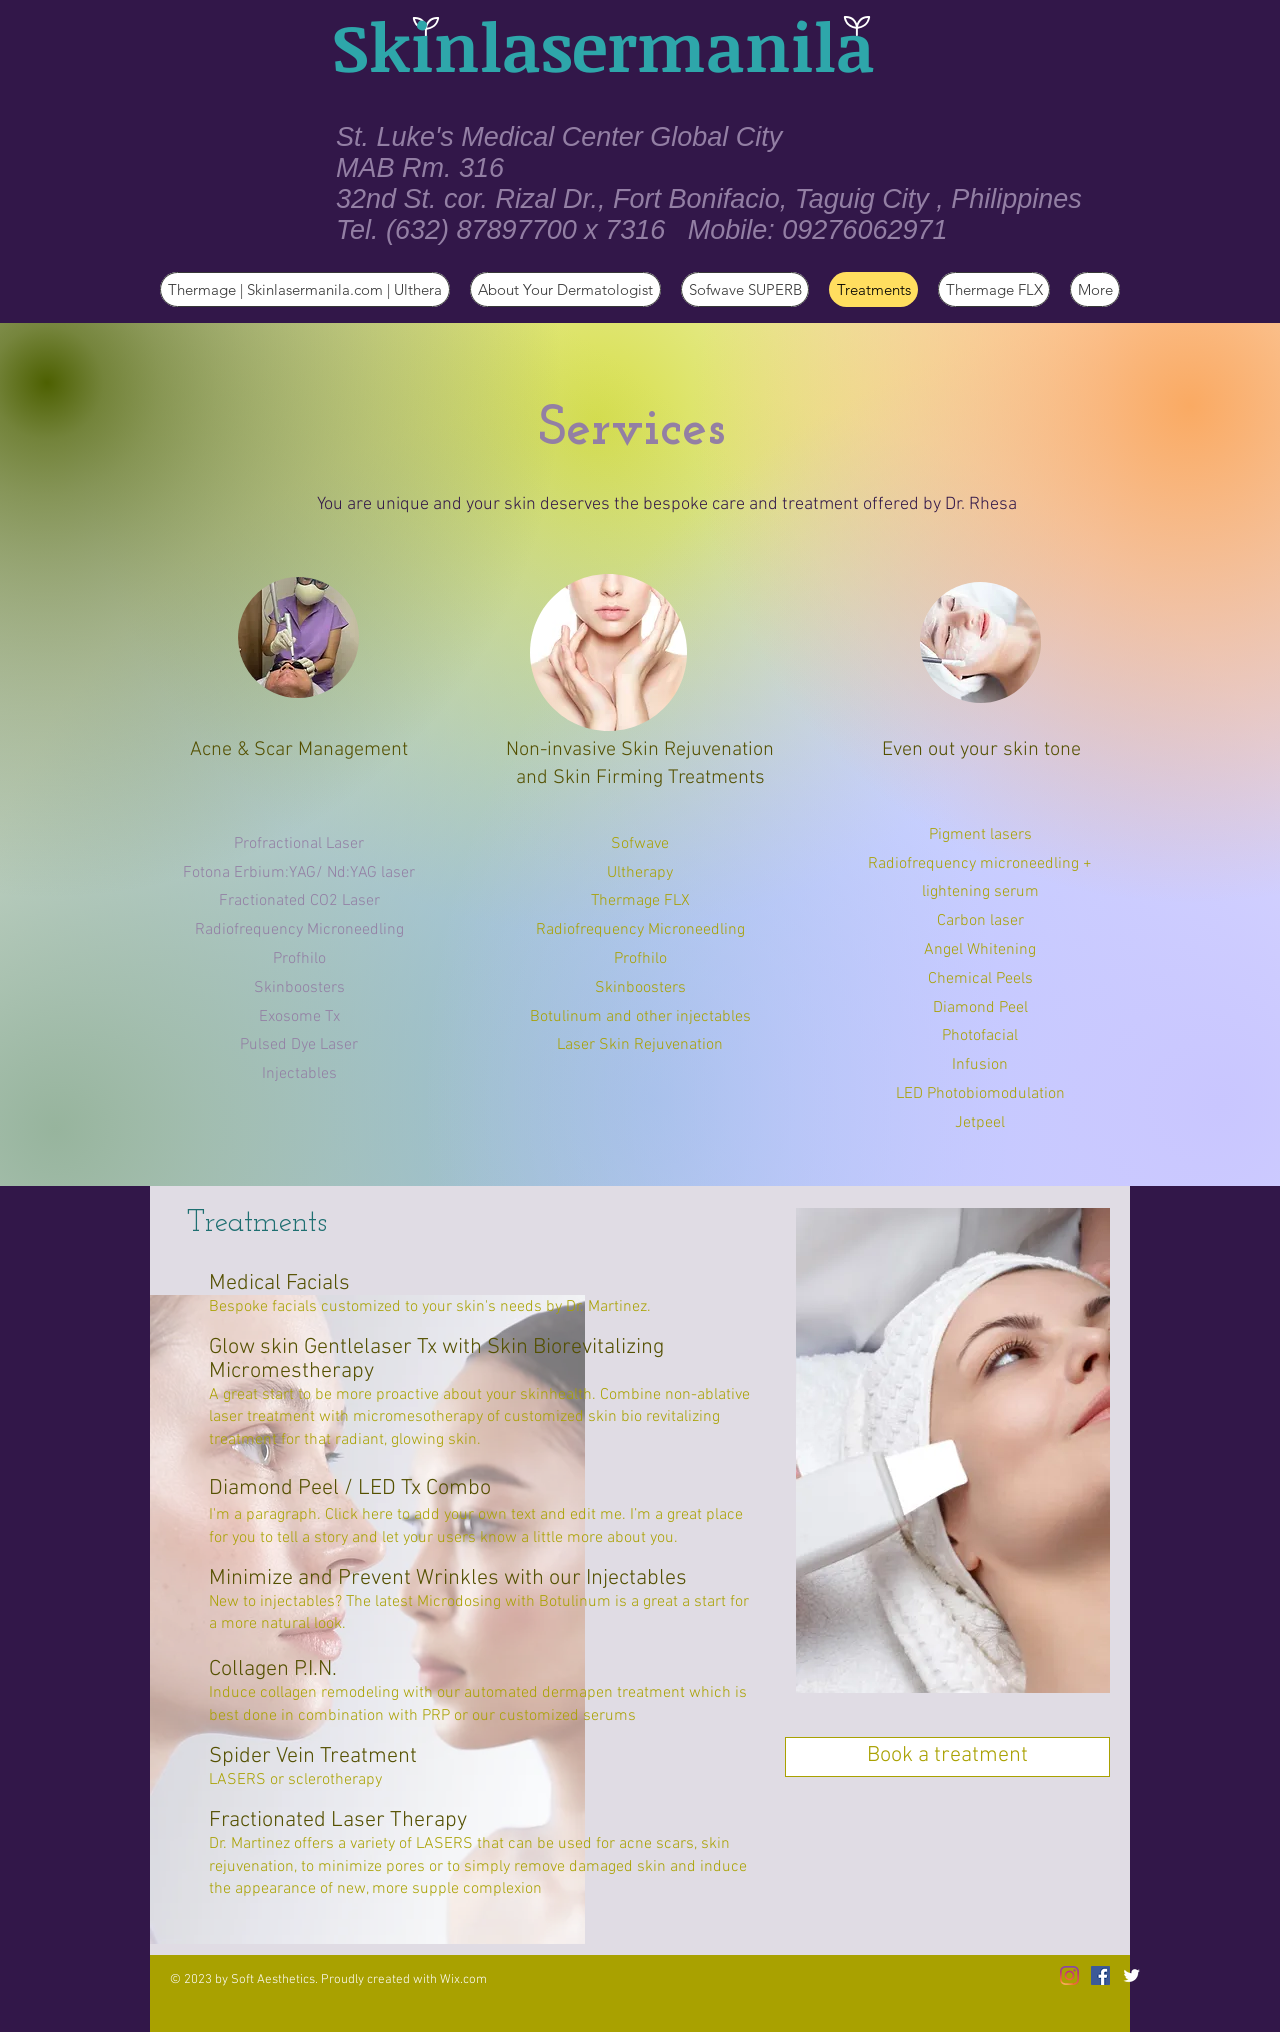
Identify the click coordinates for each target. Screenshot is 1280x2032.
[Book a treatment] (947, 1757)
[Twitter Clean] (1131, 1975)
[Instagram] (1069, 1975)
